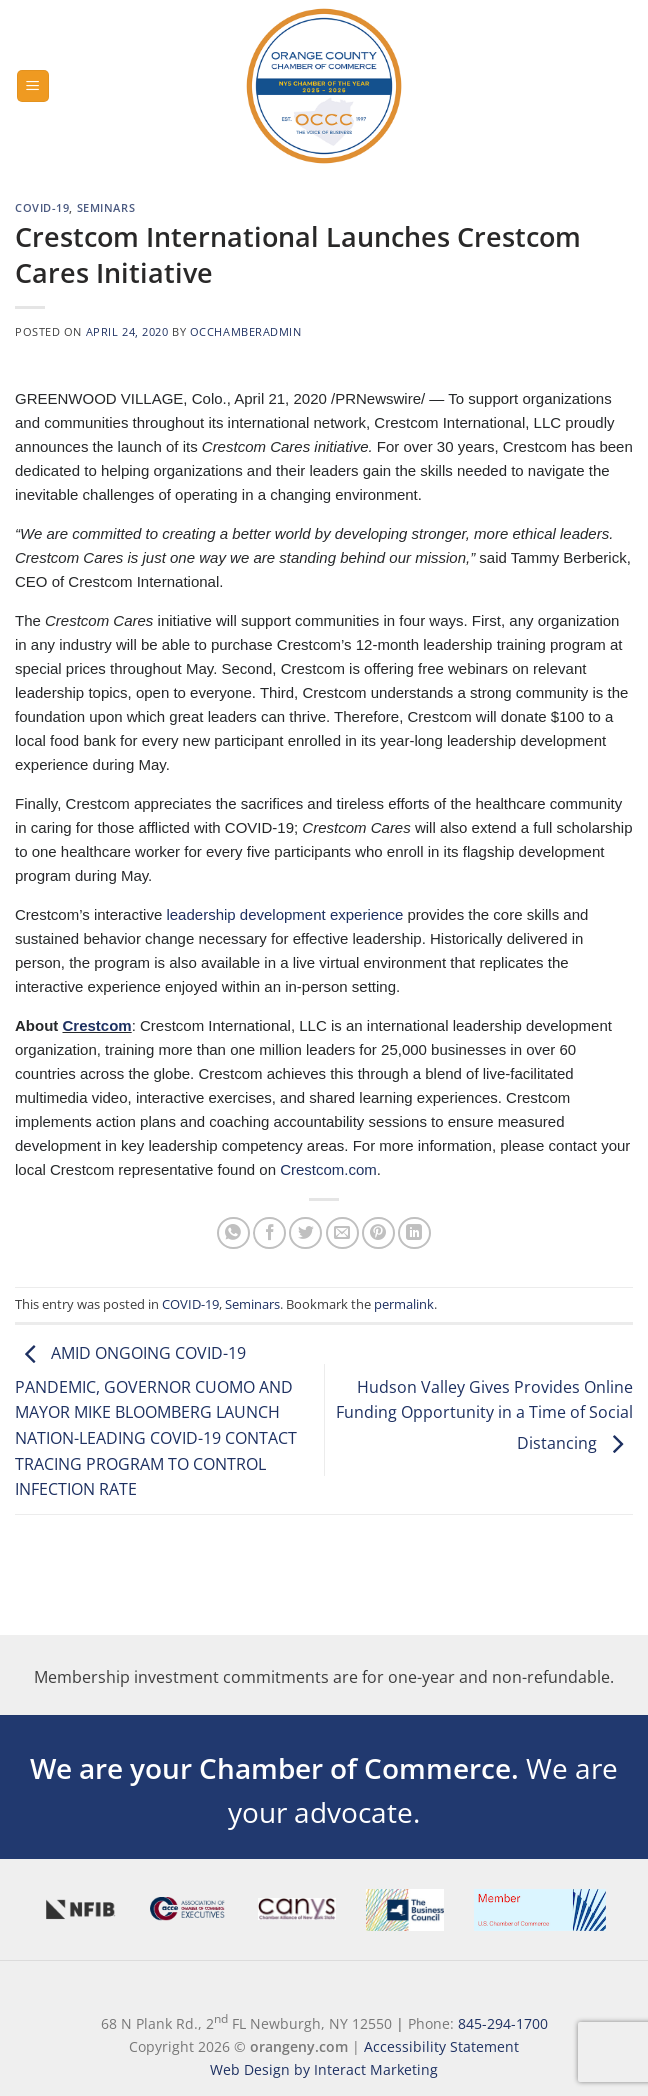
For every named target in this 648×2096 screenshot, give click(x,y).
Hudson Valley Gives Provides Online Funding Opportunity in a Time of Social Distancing (484, 1415)
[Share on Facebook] (269, 1233)
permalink (404, 1304)
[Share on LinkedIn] (414, 1233)
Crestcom (96, 1025)
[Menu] (33, 86)
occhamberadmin (246, 331)
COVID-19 (42, 207)
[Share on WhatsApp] (233, 1233)
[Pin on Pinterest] (378, 1233)
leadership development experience (284, 914)
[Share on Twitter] (305, 1233)
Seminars (106, 207)
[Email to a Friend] (342, 1233)
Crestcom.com (328, 1169)
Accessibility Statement (441, 2046)
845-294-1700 (503, 2023)
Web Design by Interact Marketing (324, 2069)
